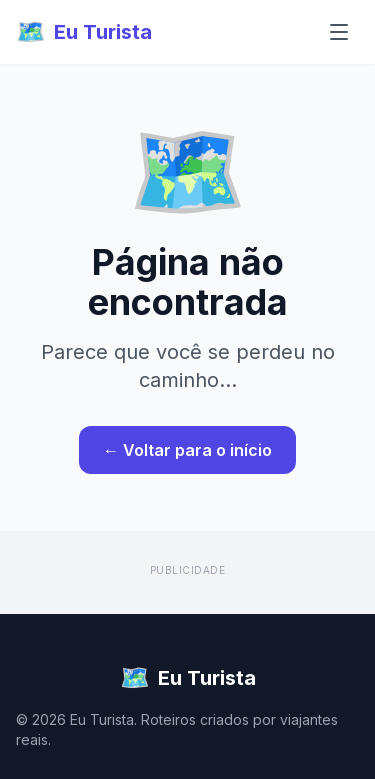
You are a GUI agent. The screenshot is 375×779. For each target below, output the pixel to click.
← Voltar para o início (187, 450)
